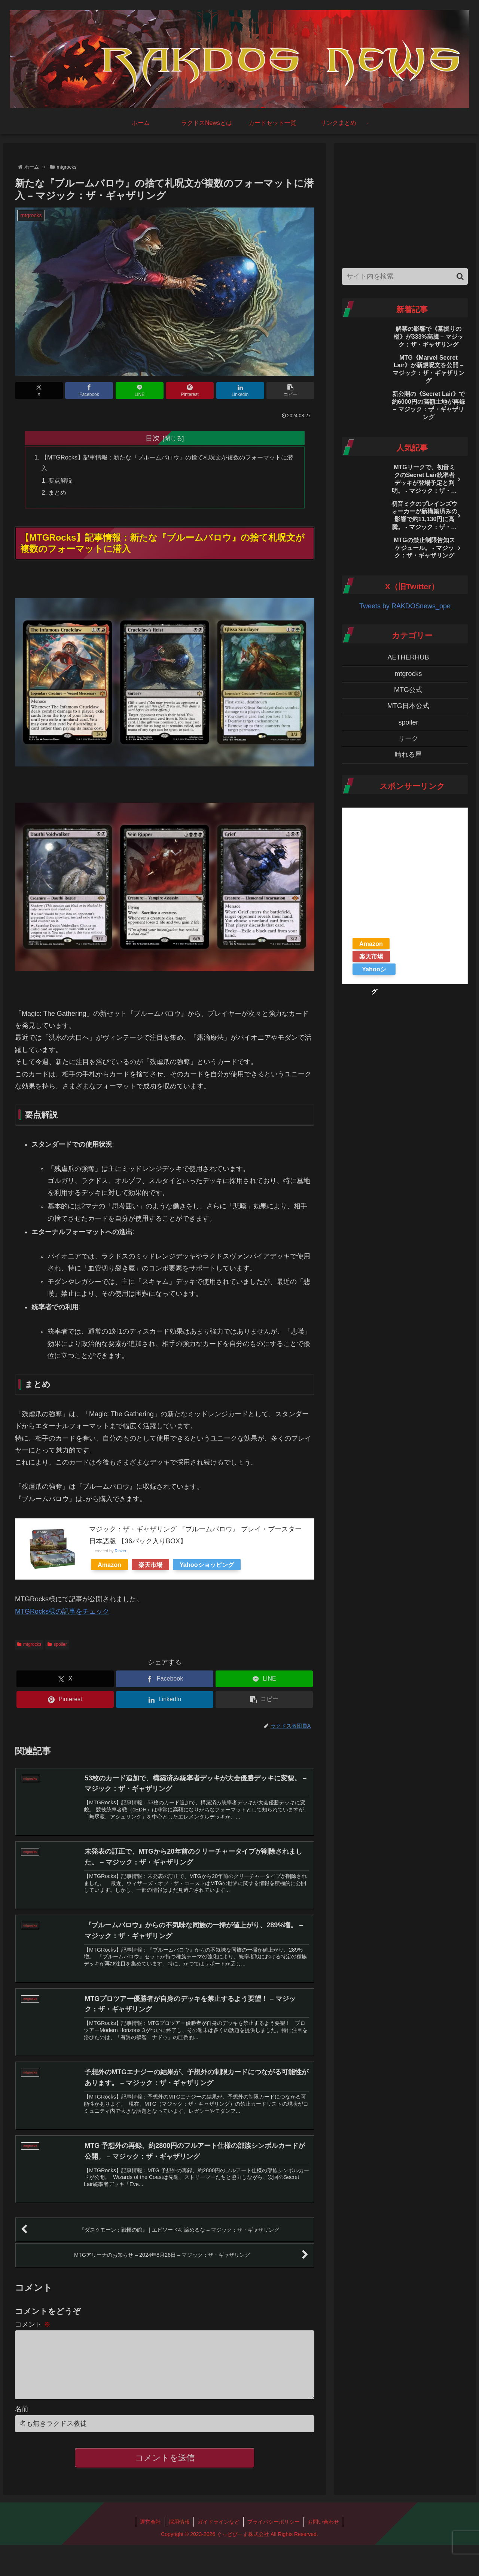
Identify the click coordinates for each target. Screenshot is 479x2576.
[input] (405, 276)
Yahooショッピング (207, 1564)
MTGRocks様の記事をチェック (62, 1611)
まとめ (57, 492)
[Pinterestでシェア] (190, 390)
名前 (21, 2421)
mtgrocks (29, 1644)
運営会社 (150, 2534)
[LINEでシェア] (140, 390)
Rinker (120, 1551)
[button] (290, 390)
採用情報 (179, 2534)
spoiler (57, 1644)
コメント (33, 2324)
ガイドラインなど (219, 2534)
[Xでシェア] (39, 390)
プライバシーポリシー (273, 2534)
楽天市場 (150, 1564)
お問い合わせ (323, 2534)
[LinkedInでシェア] (240, 390)
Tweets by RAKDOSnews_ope (405, 606)
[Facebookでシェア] (89, 390)
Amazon (109, 1564)
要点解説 (60, 480)
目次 (153, 438)
